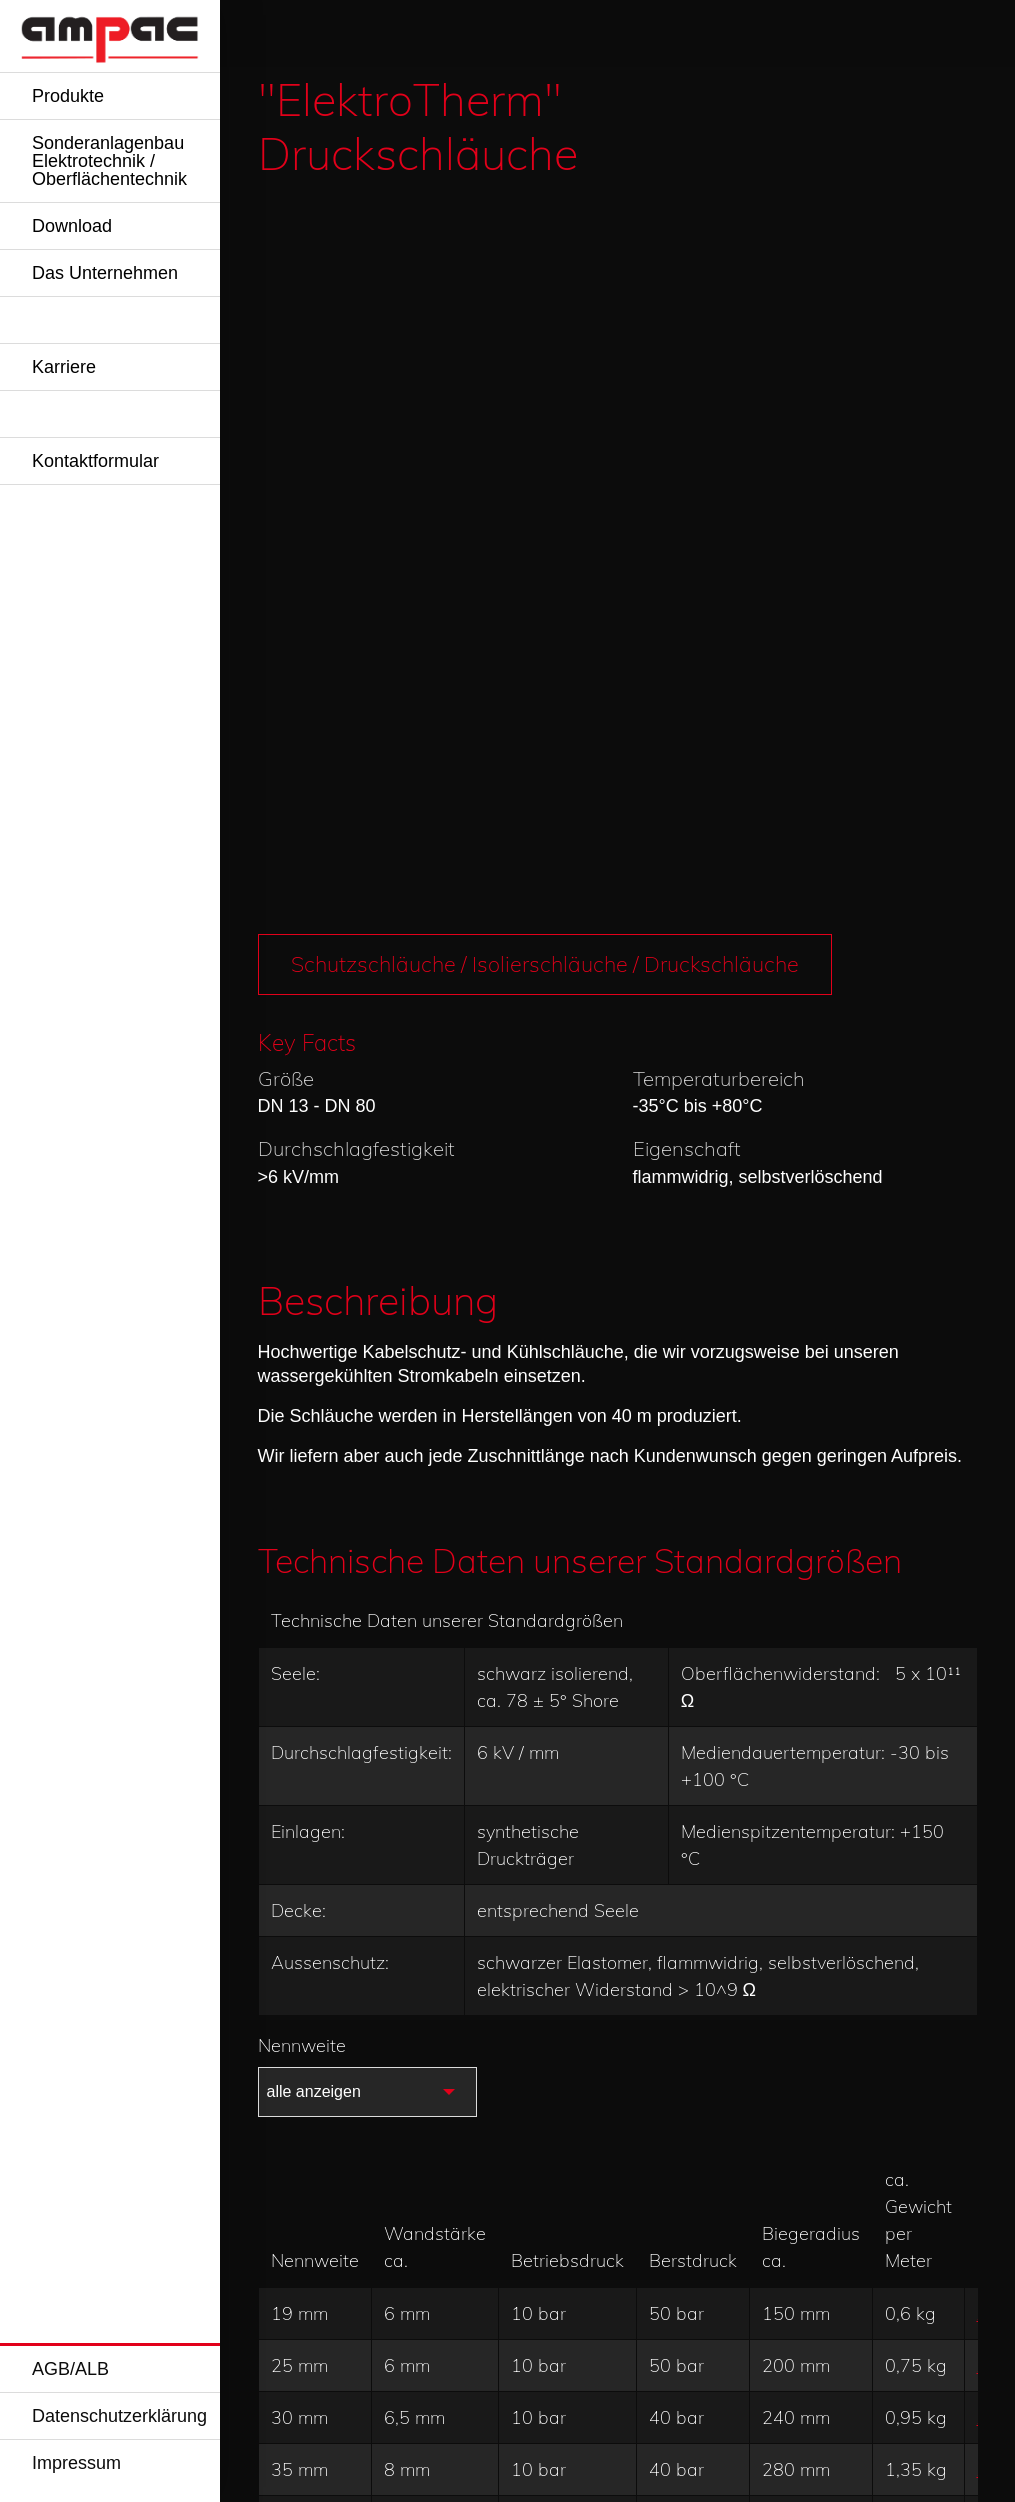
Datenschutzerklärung (119, 2416)
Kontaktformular (95, 461)
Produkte (68, 96)
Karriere (64, 367)
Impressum (76, 2463)
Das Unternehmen (105, 273)
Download (72, 226)
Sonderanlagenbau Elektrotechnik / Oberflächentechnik (109, 161)
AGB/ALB (70, 2369)
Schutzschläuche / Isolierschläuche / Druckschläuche (550, 227)
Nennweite (302, 1309)
